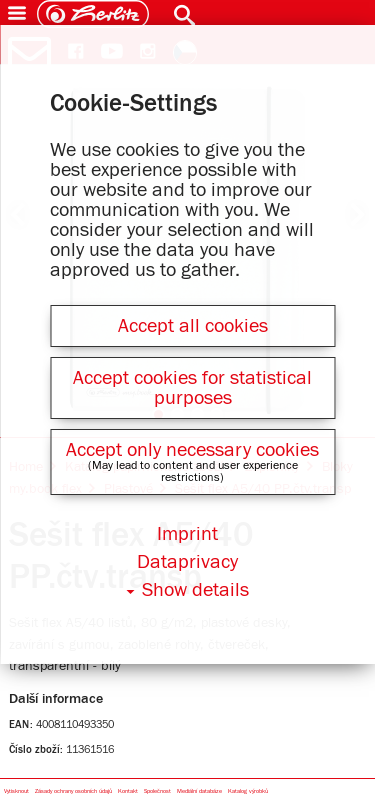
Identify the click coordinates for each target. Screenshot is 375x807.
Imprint (187, 534)
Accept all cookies (193, 326)
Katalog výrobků (248, 791)
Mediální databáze (199, 791)
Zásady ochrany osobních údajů (73, 791)
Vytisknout (16, 791)
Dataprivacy (187, 562)
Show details (195, 590)
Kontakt (128, 791)
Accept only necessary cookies (192, 450)
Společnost (157, 791)
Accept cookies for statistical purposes (192, 388)
